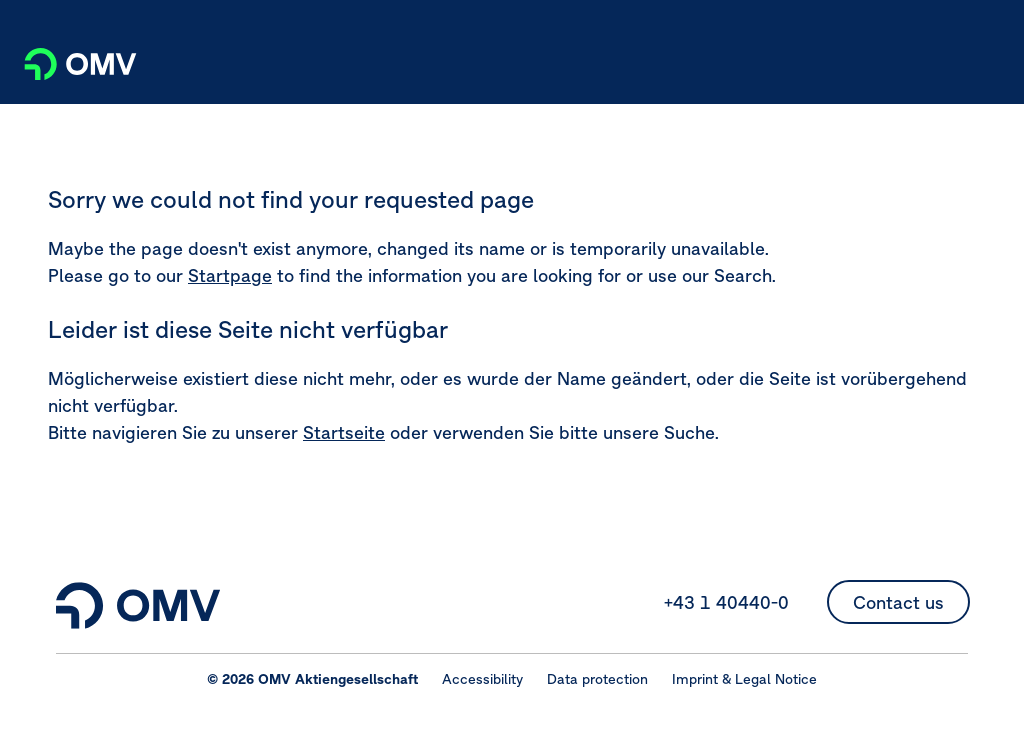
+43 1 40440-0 (726, 602)
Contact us (898, 602)
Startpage (230, 275)
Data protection (597, 679)
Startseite (344, 432)
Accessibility (482, 679)
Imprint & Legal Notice (744, 679)
